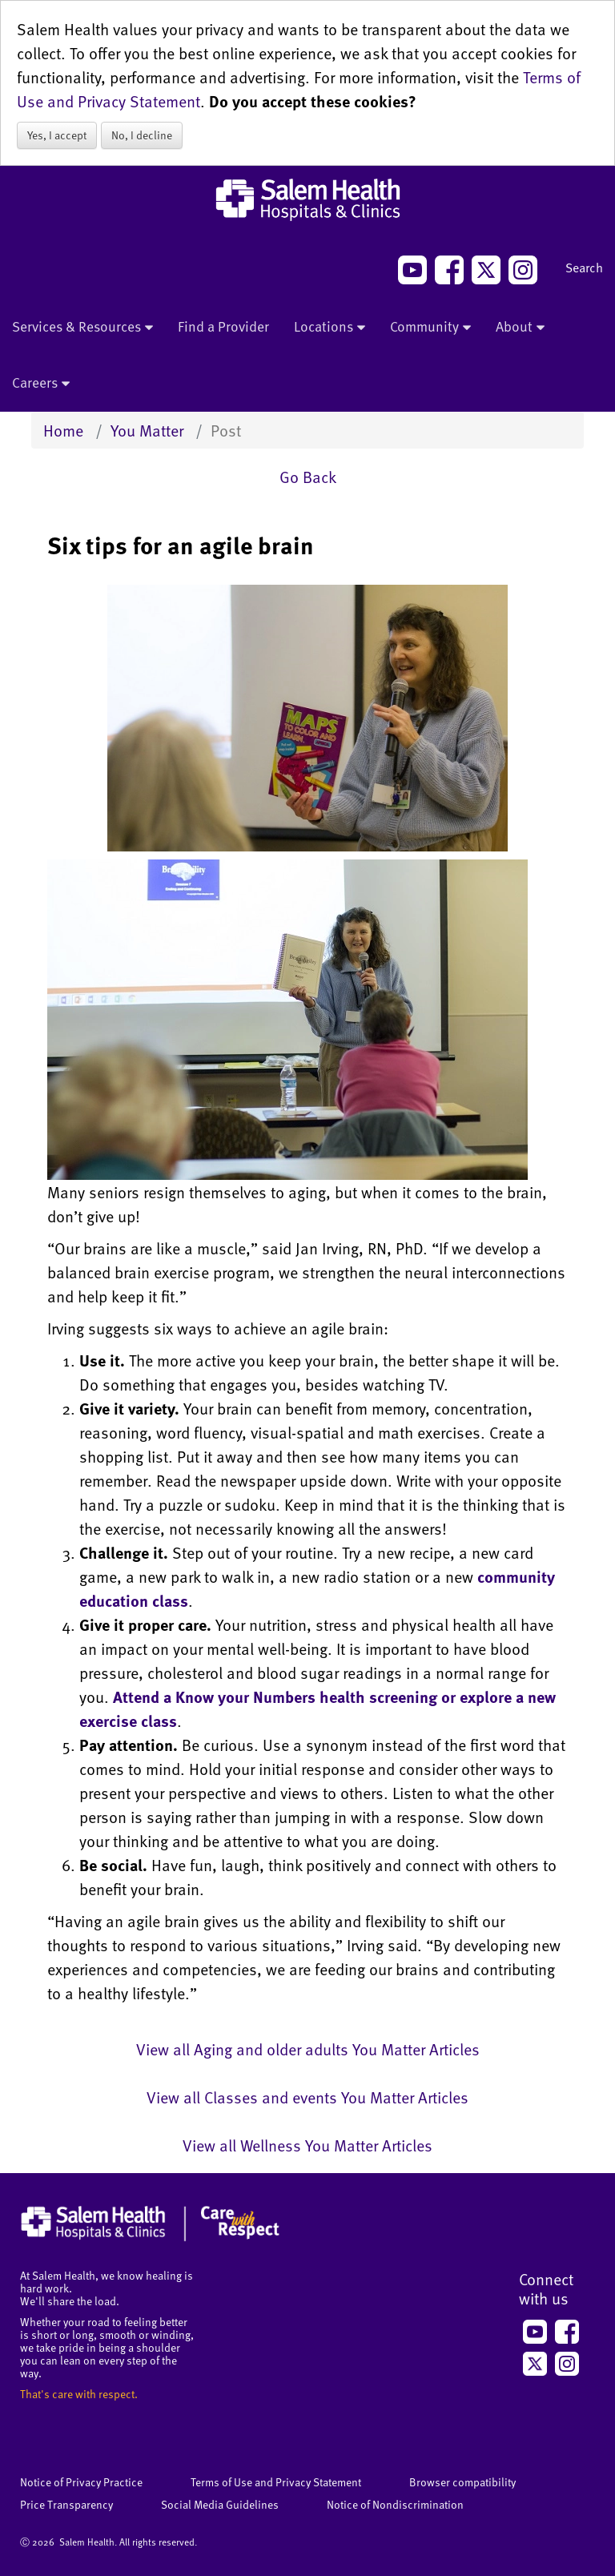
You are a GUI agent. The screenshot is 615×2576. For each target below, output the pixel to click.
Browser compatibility (462, 2481)
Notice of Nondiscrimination (395, 2504)
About (520, 328)
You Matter (147, 430)
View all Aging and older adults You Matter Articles (308, 2049)
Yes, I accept (56, 135)
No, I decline (141, 135)
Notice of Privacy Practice (81, 2481)
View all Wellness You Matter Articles (307, 2145)
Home (63, 430)
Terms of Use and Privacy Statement (276, 2481)
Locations (329, 328)
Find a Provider (223, 326)
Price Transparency (66, 2504)
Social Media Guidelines (220, 2504)
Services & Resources (82, 328)
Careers (41, 384)
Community (430, 328)
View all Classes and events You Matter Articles (307, 2097)
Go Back (307, 477)
